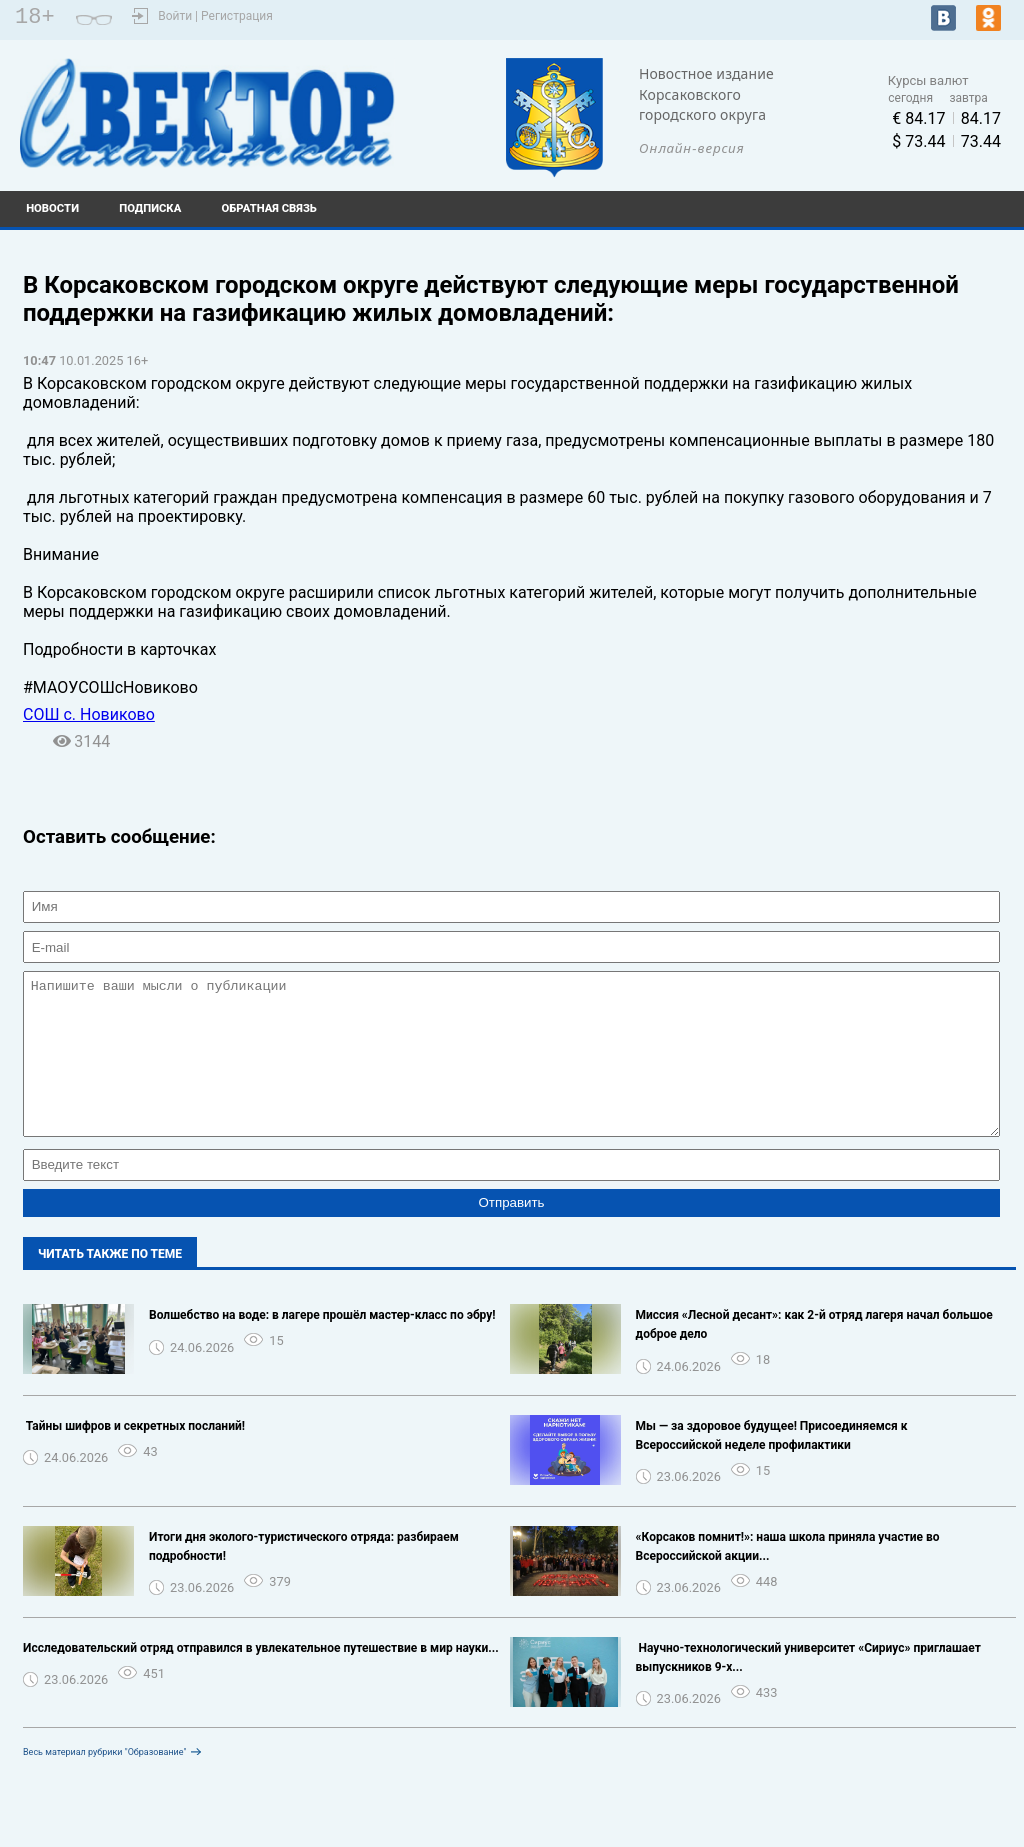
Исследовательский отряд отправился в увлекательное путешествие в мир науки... (261, 1678)
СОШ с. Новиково (89, 714)
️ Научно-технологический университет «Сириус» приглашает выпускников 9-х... (808, 1687)
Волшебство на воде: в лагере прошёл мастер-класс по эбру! (322, 1345)
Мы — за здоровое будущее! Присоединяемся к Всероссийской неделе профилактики (772, 1465)
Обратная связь (269, 208)
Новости (52, 208)
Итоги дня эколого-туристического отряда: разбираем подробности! (304, 1576)
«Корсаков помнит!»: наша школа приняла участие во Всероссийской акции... (788, 1576)
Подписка (150, 208)
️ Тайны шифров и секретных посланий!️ (134, 1456)
